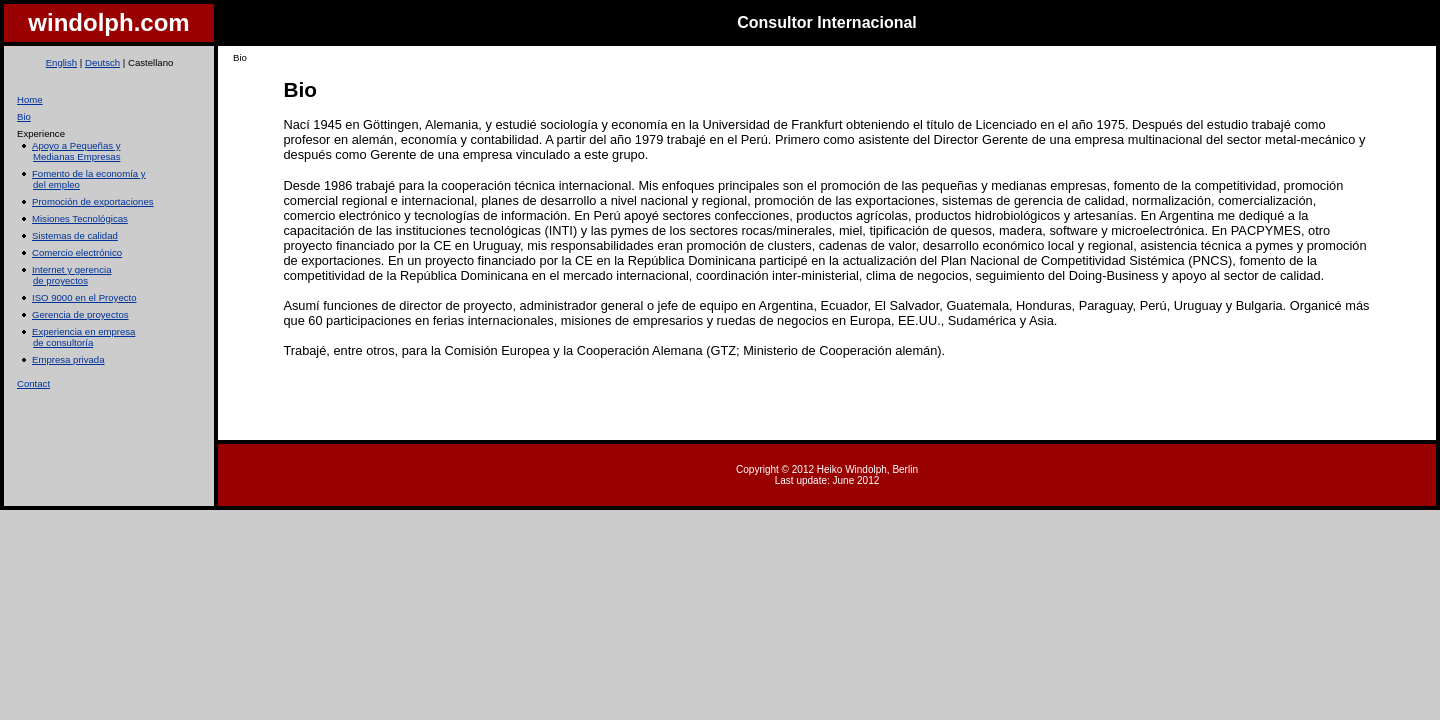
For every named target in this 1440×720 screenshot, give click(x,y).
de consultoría (63, 342)
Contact (33, 383)
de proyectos (60, 280)
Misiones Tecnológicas (80, 218)
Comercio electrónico (77, 252)
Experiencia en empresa (83, 331)
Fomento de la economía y (89, 173)
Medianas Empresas (76, 156)
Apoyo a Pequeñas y (76, 145)
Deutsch (102, 62)
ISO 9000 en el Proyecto (84, 297)
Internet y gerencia (71, 269)
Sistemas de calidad (75, 235)
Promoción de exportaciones (93, 201)
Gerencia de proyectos (80, 314)
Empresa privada (68, 359)
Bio (24, 116)
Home (30, 99)
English (61, 62)
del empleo (56, 184)
